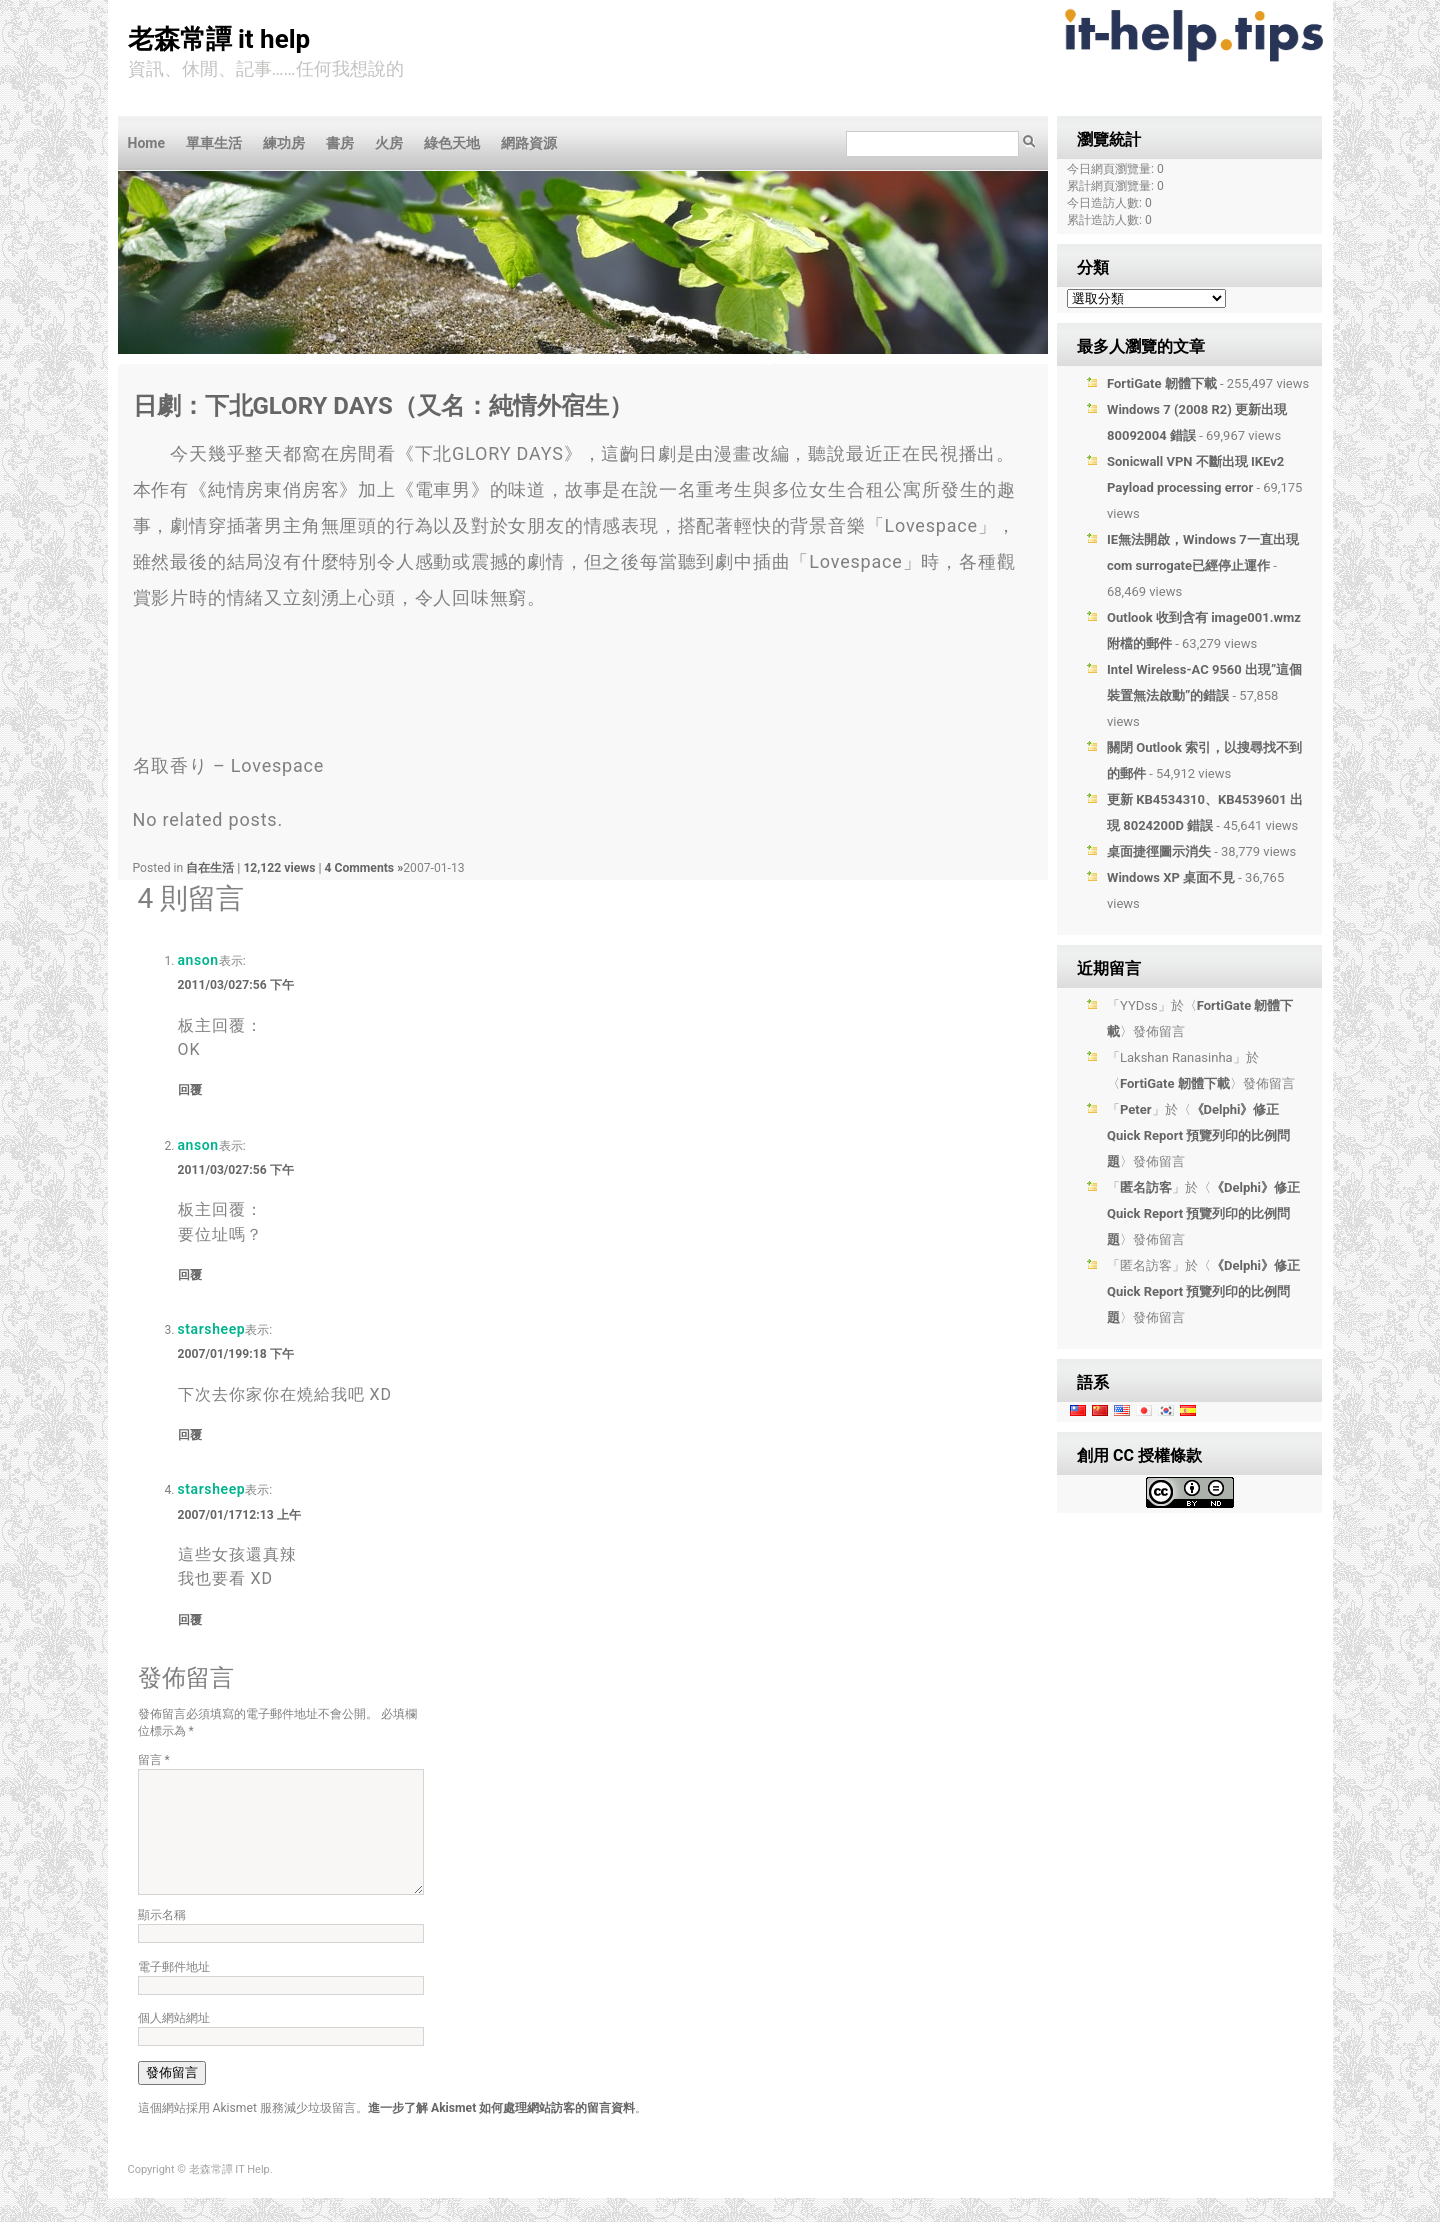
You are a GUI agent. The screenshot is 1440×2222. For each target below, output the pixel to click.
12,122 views (280, 868)
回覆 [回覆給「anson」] (190, 1090)
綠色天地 (452, 143)
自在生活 (210, 868)
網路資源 (529, 143)
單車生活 (214, 143)
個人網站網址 (174, 2042)
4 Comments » (364, 868)
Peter (1136, 1109)
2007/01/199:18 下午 (236, 1354)
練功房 (284, 143)
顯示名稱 (162, 1939)
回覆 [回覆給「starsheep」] (190, 1435)
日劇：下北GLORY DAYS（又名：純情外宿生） (383, 406)
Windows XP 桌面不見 (1171, 877)
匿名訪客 (1146, 1187)
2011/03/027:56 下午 (236, 985)
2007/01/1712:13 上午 (239, 1515)
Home (146, 143)
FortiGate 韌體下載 (1162, 383)
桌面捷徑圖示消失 (1159, 851)
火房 (389, 143)
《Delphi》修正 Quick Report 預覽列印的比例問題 (1198, 1135)
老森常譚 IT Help (219, 39)
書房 (340, 143)
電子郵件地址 (174, 1991)
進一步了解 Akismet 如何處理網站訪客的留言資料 (501, 2132)
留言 (154, 1760)
